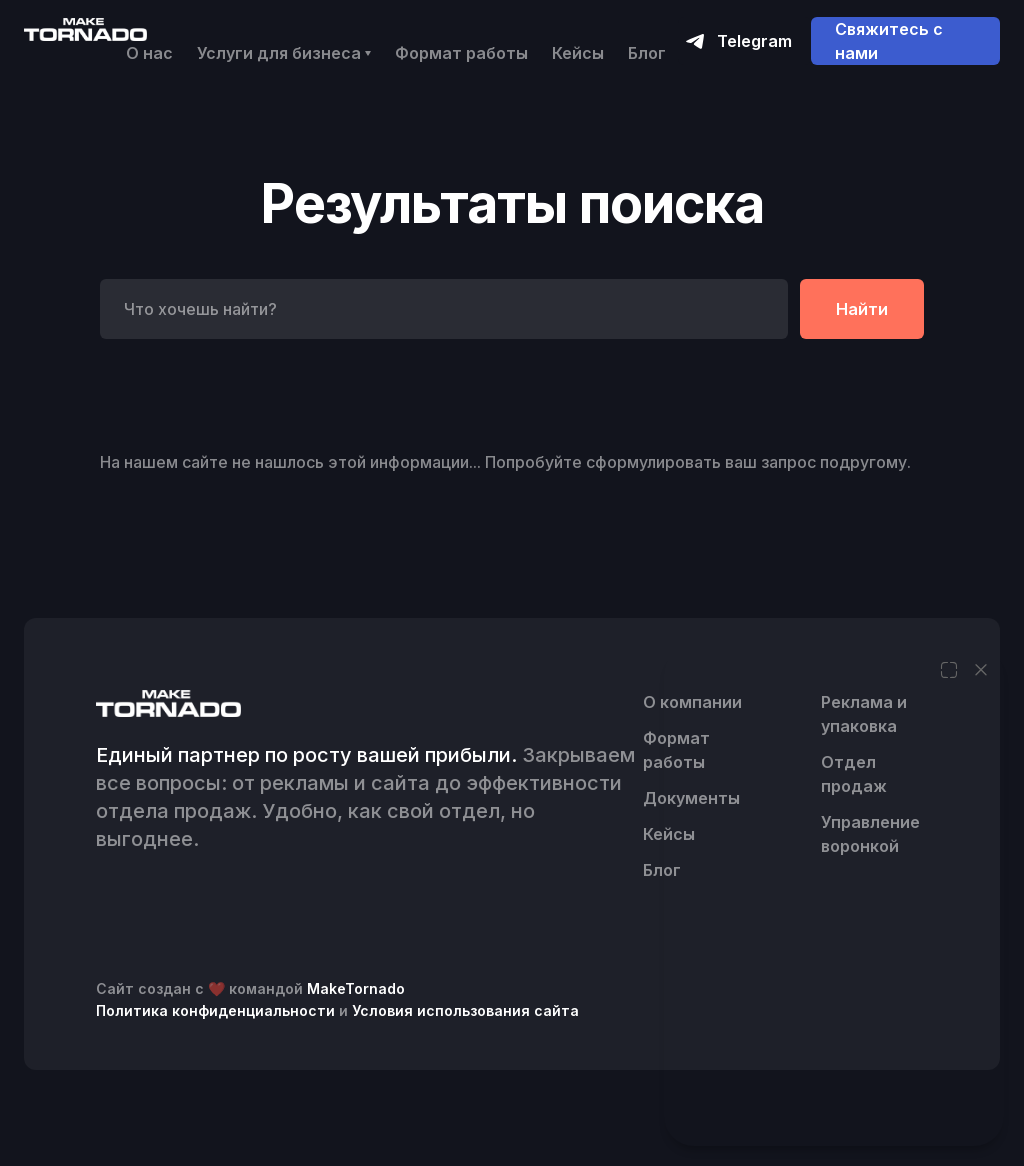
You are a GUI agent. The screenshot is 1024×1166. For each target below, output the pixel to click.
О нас (149, 53)
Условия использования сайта (465, 1010)
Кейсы (578, 53)
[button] (284, 53)
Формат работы (461, 53)
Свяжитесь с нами (889, 41)
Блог (647, 53)
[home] (85, 28)
